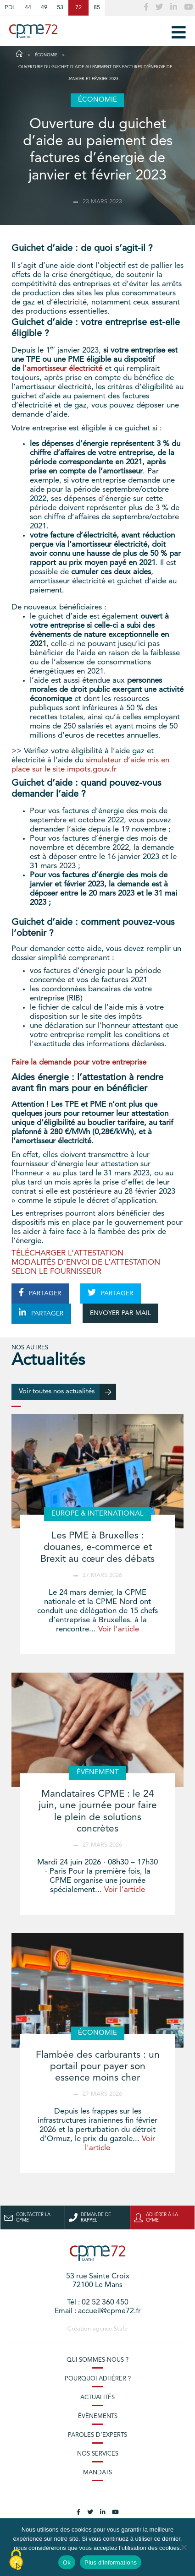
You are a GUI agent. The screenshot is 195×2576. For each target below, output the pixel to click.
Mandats (97, 2473)
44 (28, 8)
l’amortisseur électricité (62, 369)
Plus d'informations (110, 2562)
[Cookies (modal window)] (16, 2560)
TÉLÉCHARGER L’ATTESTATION (67, 1253)
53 (60, 8)
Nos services (97, 2454)
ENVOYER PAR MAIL (120, 1313)
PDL (10, 8)
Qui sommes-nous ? (97, 2360)
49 (44, 8)
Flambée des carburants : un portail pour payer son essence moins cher (98, 2066)
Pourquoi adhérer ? (98, 2379)
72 (78, 8)
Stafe (121, 2329)
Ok (67, 2562)
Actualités (97, 2398)
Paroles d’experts (97, 2435)
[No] (183, 2547)
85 (97, 8)
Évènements (97, 2416)
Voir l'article (118, 1629)
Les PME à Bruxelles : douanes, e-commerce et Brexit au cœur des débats (97, 1547)
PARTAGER (40, 1292)
